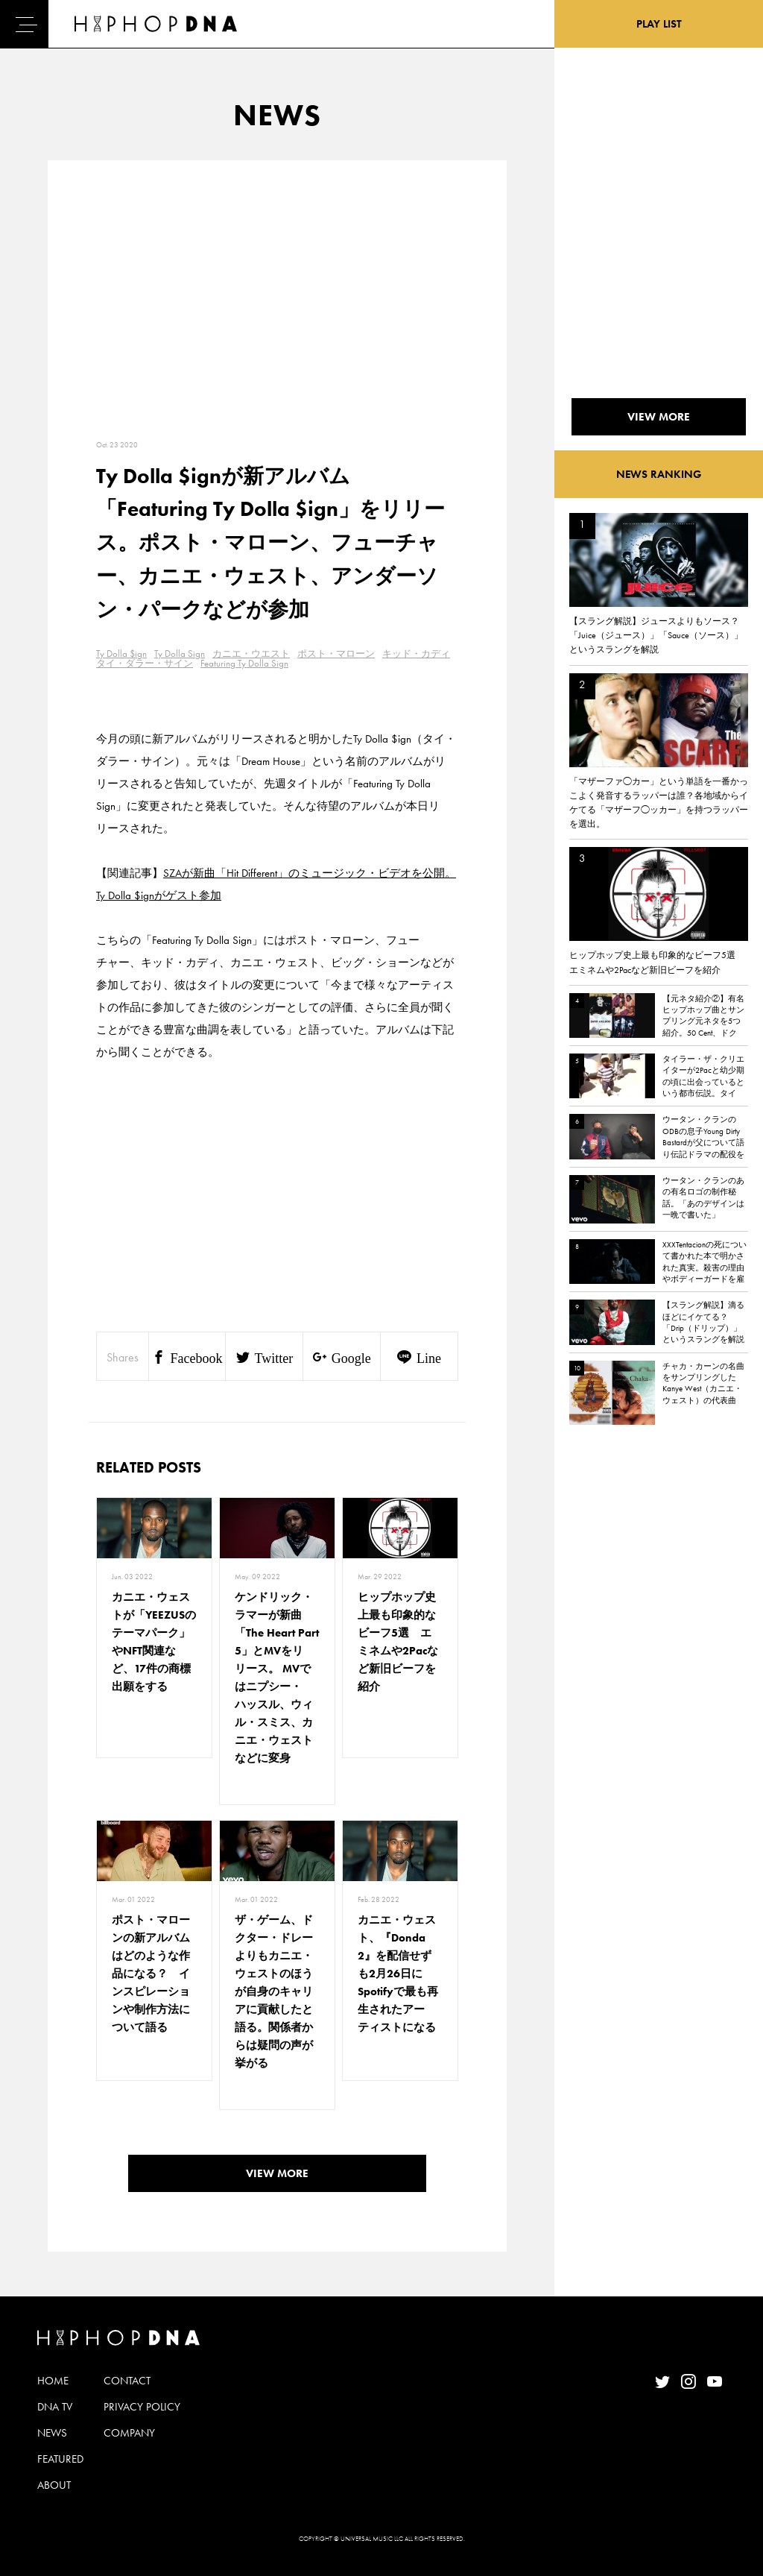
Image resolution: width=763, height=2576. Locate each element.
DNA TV (54, 2406)
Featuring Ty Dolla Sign (244, 663)
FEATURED (60, 2458)
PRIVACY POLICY (142, 2406)
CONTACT (127, 2380)
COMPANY (129, 2432)
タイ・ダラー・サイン (144, 663)
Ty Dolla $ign (121, 653)
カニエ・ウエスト (251, 653)
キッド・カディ (416, 653)
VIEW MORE (277, 2173)
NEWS (52, 2432)
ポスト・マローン (336, 653)
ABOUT (54, 2485)
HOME (53, 2380)
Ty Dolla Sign (179, 653)
